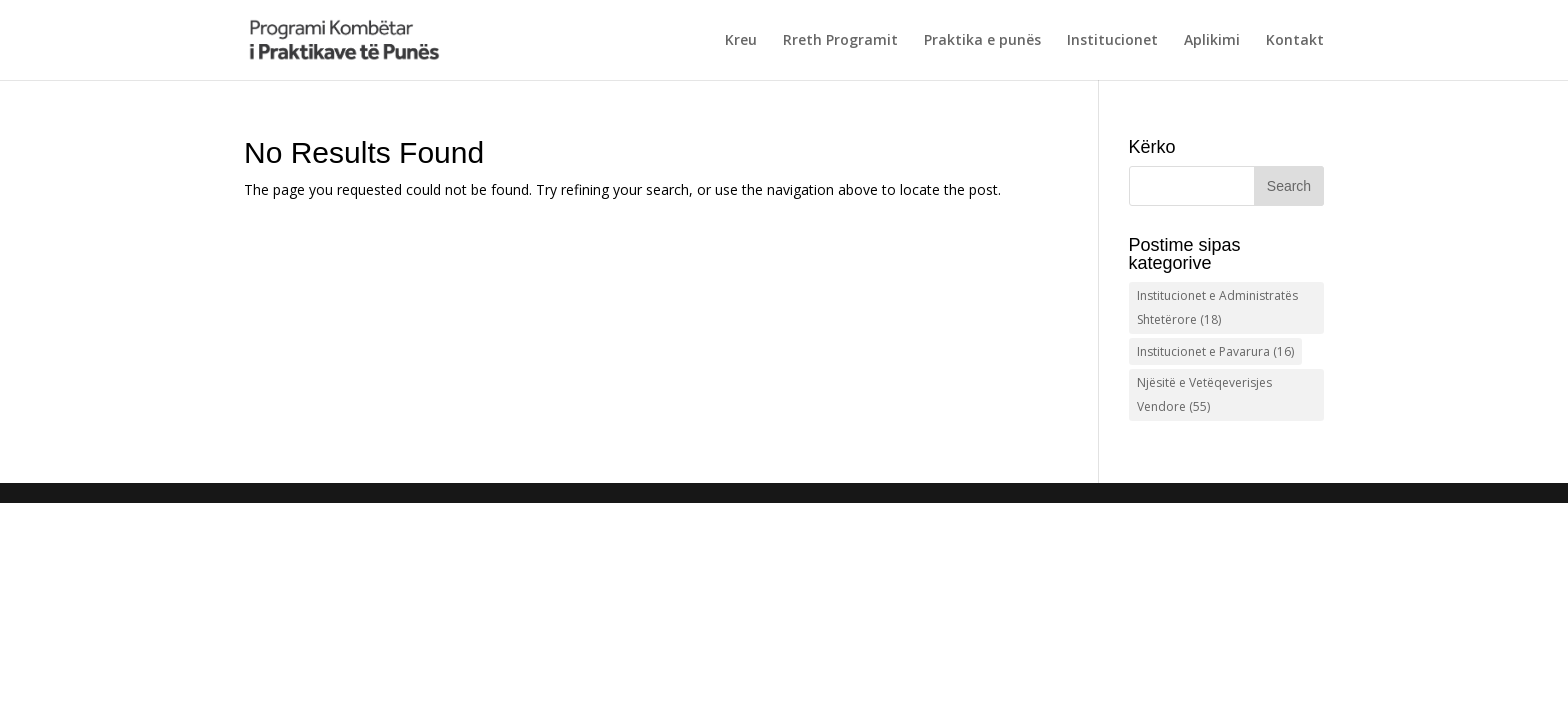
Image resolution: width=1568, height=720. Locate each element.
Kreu (741, 41)
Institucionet (1112, 41)
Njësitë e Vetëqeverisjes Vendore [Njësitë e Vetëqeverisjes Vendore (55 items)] (1204, 394)
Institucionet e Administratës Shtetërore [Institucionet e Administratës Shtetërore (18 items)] (1217, 307)
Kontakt (1295, 41)
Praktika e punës (982, 41)
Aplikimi (1212, 41)
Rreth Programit (840, 41)
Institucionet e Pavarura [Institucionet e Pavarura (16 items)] (1215, 351)
